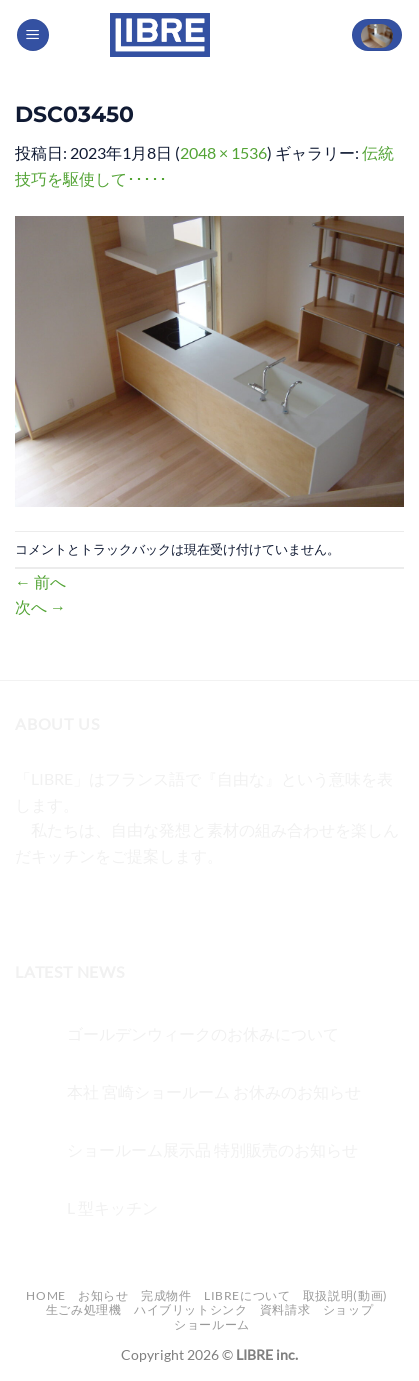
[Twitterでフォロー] (105, 905)
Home (45, 1295)
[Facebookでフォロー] (33, 905)
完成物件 (166, 1295)
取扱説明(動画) (345, 1295)
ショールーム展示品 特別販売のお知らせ (212, 1149)
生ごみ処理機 (84, 1309)
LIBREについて (247, 1295)
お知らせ (103, 1295)
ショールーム (212, 1324)
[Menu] (33, 35)
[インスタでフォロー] (69, 905)
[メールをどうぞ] (141, 905)
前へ (40, 581)
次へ (40, 606)
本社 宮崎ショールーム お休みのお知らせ (214, 1091)
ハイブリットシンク (191, 1309)
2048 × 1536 (223, 152)
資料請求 (285, 1309)
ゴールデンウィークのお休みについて (203, 1033)
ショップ (348, 1309)
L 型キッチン (112, 1207)
